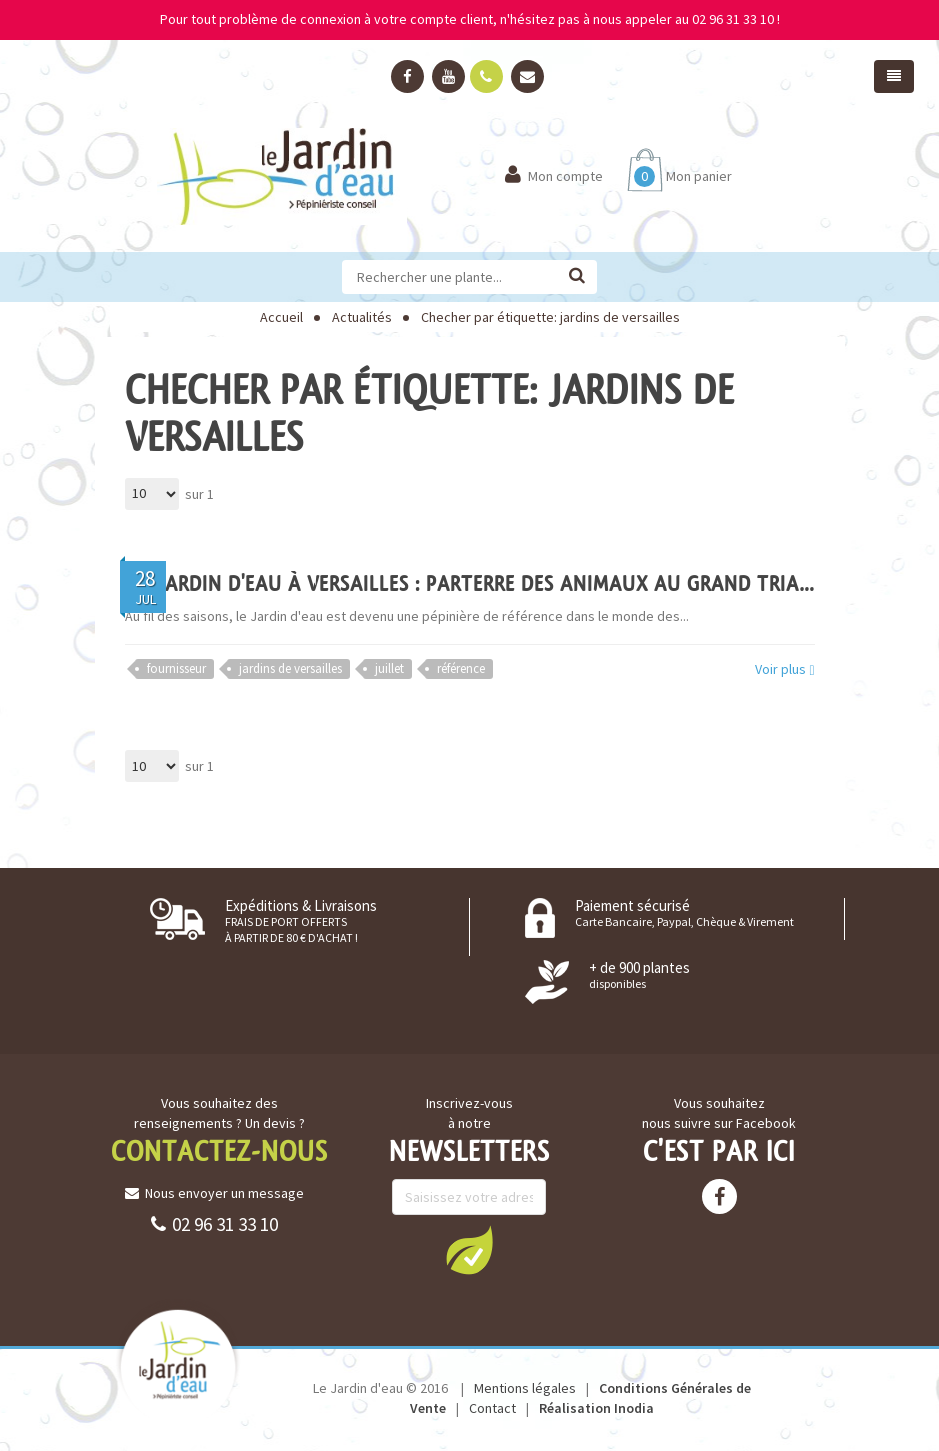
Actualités (362, 317)
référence (461, 668)
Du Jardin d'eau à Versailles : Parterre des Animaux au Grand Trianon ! (488, 583)
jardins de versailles (290, 668)
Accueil (281, 317)
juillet (389, 668)
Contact (492, 1408)
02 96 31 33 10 (214, 1224)
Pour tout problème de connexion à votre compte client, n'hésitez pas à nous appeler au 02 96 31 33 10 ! (470, 19)
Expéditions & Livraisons (301, 921)
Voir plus (784, 669)
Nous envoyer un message (214, 1193)
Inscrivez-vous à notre (469, 1113)
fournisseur (176, 668)
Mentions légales (525, 1388)
